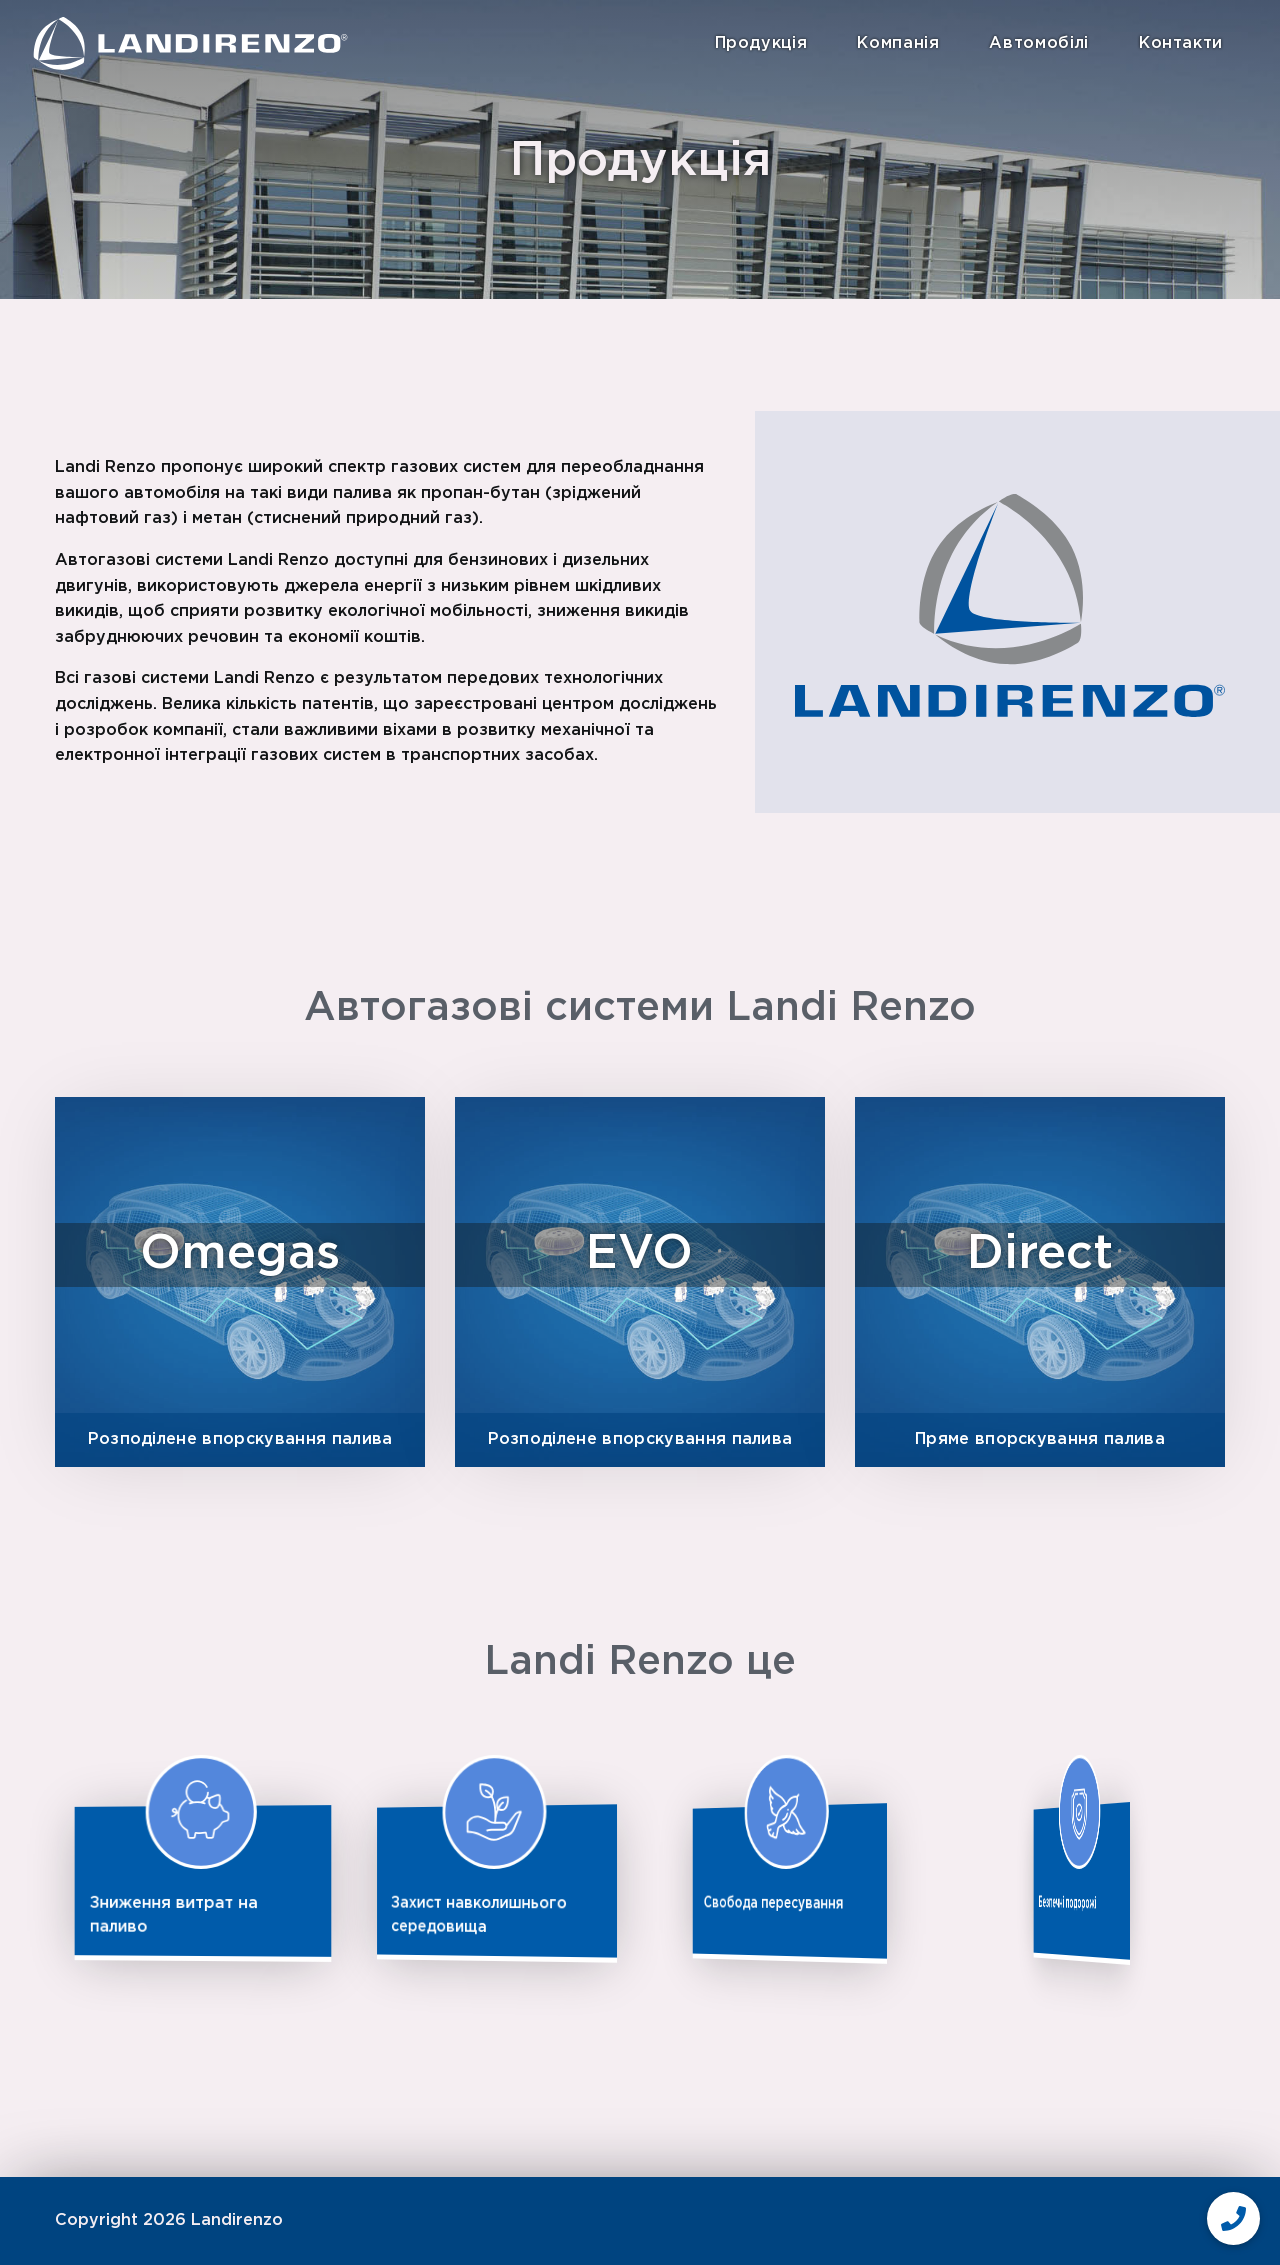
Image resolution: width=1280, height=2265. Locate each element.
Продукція (761, 43)
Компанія (898, 43)
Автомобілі (1038, 43)
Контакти (1181, 43)
